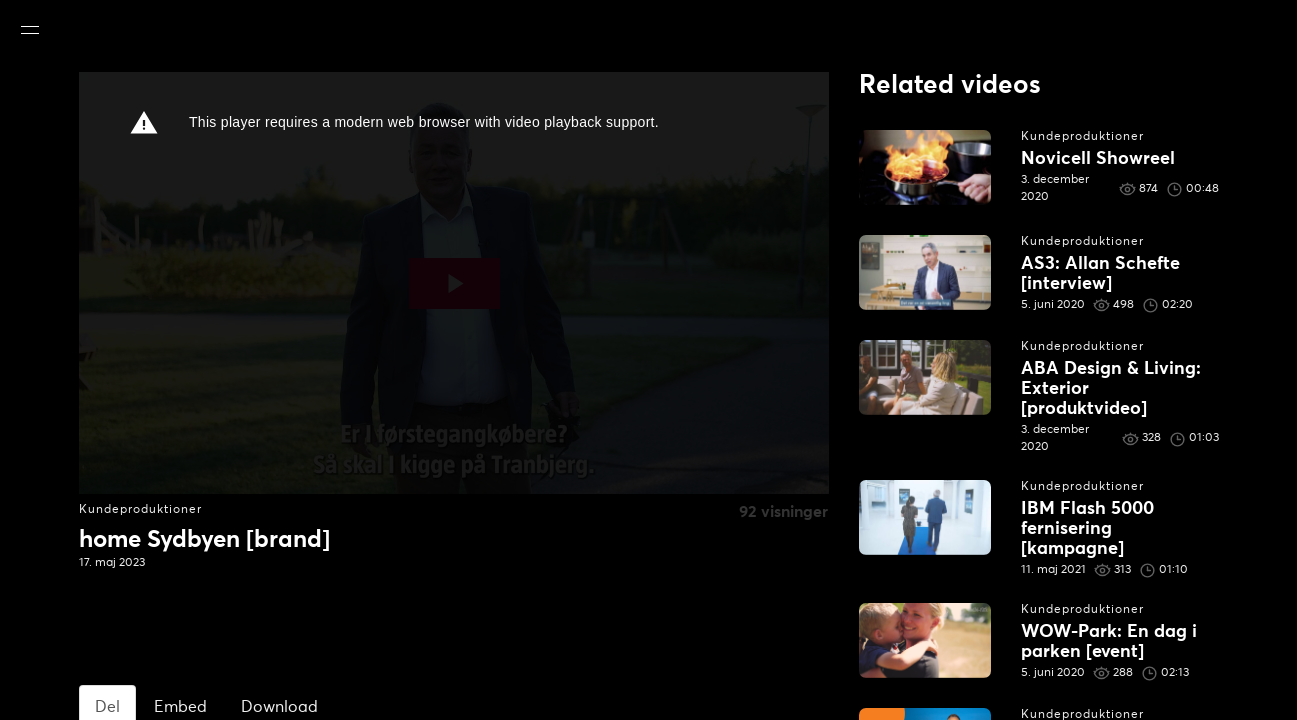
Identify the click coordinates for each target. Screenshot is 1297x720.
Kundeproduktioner (140, 510)
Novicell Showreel (1098, 159)
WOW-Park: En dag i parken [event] (1109, 642)
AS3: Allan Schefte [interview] (1100, 274)
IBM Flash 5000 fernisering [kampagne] (1087, 529)
